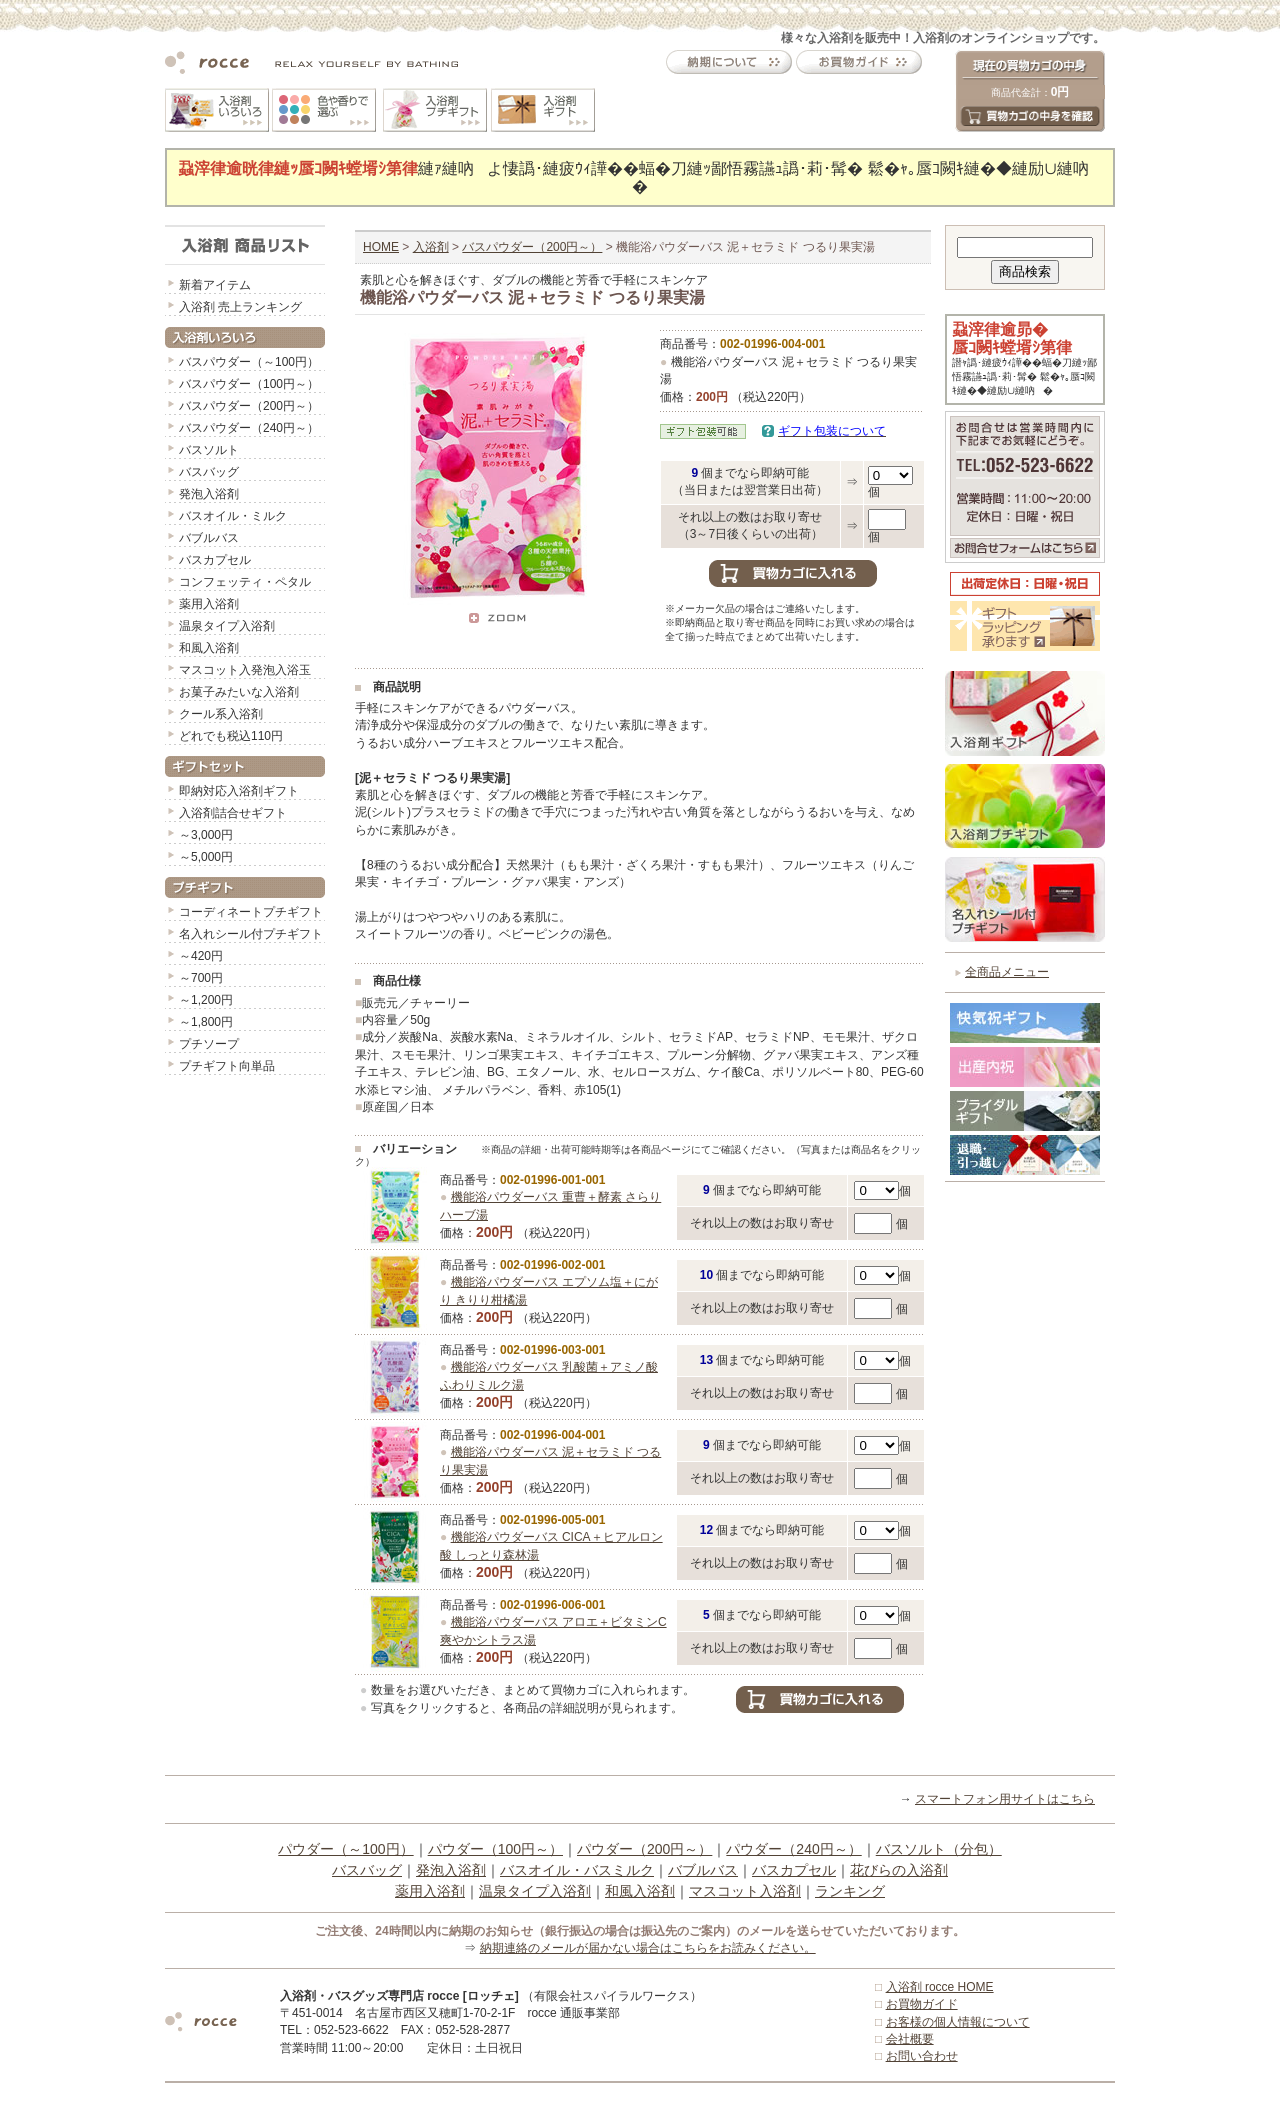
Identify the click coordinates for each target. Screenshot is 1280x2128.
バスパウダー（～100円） (249, 362)
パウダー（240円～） (793, 1849)
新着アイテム (215, 285)
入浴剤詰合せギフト (233, 813)
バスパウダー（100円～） (249, 384)
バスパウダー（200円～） (249, 406)
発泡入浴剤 (209, 494)
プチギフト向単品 (227, 1066)
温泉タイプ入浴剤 (227, 626)
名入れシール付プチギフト (251, 934)
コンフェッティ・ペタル (245, 582)
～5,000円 (206, 857)
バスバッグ (209, 472)
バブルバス (209, 538)
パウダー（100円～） (495, 1849)
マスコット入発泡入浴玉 (245, 670)
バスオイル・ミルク (233, 516)
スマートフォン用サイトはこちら (1005, 1799)
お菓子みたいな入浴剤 (239, 692)
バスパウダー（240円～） (249, 428)
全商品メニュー (1007, 972)
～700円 (201, 978)
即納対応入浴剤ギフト (239, 791)
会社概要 (910, 2039)
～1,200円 (206, 1000)
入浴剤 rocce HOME (940, 1987)
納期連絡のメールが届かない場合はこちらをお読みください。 (648, 1948)
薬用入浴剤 (209, 604)
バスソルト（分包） (939, 1849)
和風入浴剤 (209, 648)
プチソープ (209, 1044)
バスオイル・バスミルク (577, 1870)
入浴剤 (431, 247)
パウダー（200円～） (644, 1849)
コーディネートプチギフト (251, 912)
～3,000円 (206, 835)
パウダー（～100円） (345, 1849)
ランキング (850, 1891)
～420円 (201, 956)
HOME (381, 247)
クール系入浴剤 (221, 714)
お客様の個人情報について (958, 2022)
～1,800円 (206, 1022)
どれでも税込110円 (231, 736)
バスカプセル (215, 560)
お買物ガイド (922, 2004)
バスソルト (209, 450)
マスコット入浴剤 (745, 1891)
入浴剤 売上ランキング (240, 307)
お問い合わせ (922, 2056)
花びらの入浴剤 (899, 1870)
